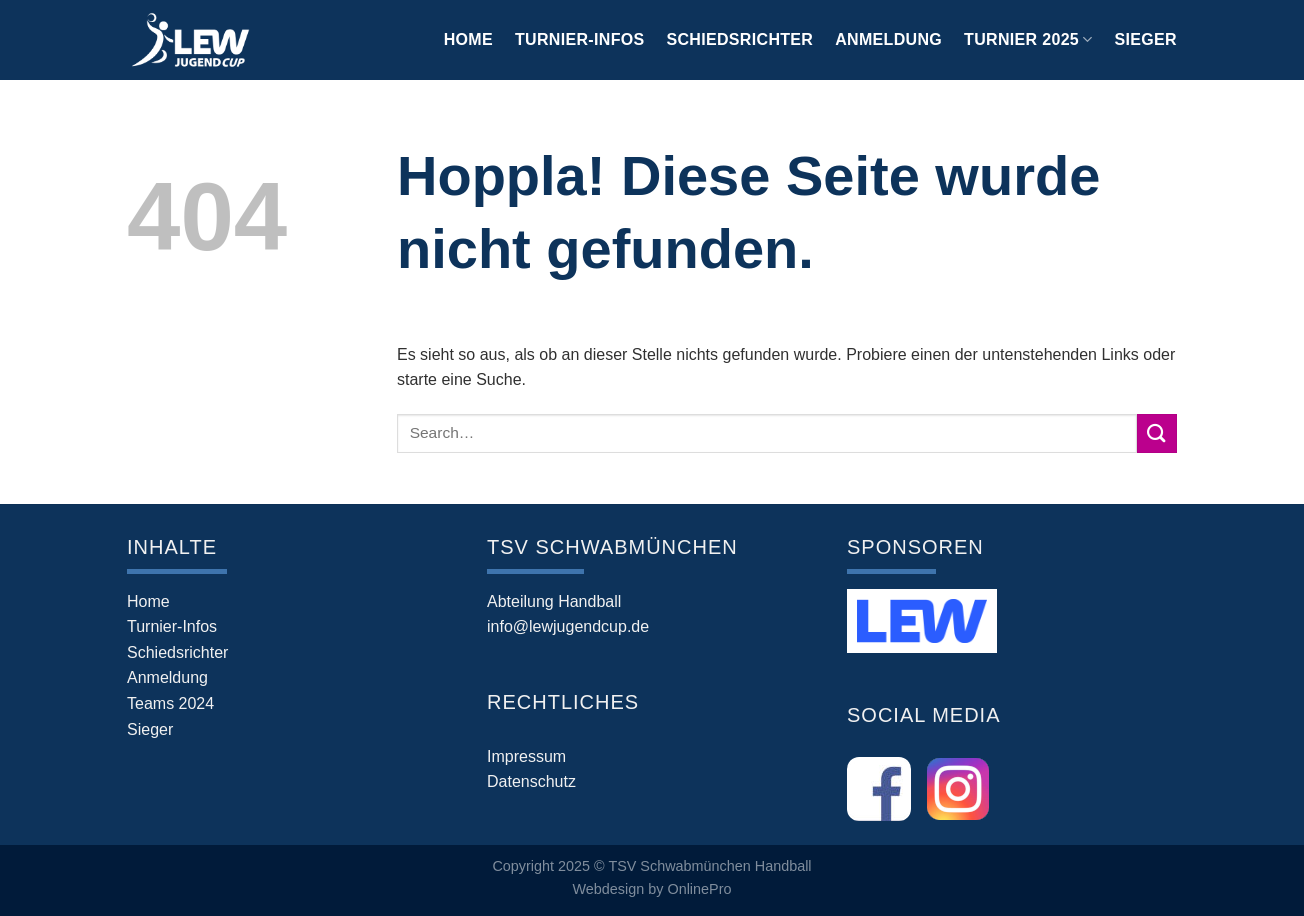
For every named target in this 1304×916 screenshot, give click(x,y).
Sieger (1146, 39)
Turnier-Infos (580, 39)
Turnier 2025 (1028, 39)
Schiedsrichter (740, 39)
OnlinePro (699, 889)
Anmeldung (888, 39)
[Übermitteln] (1157, 433)
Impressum (526, 756)
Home (468, 39)
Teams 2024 (170, 703)
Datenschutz (531, 781)
